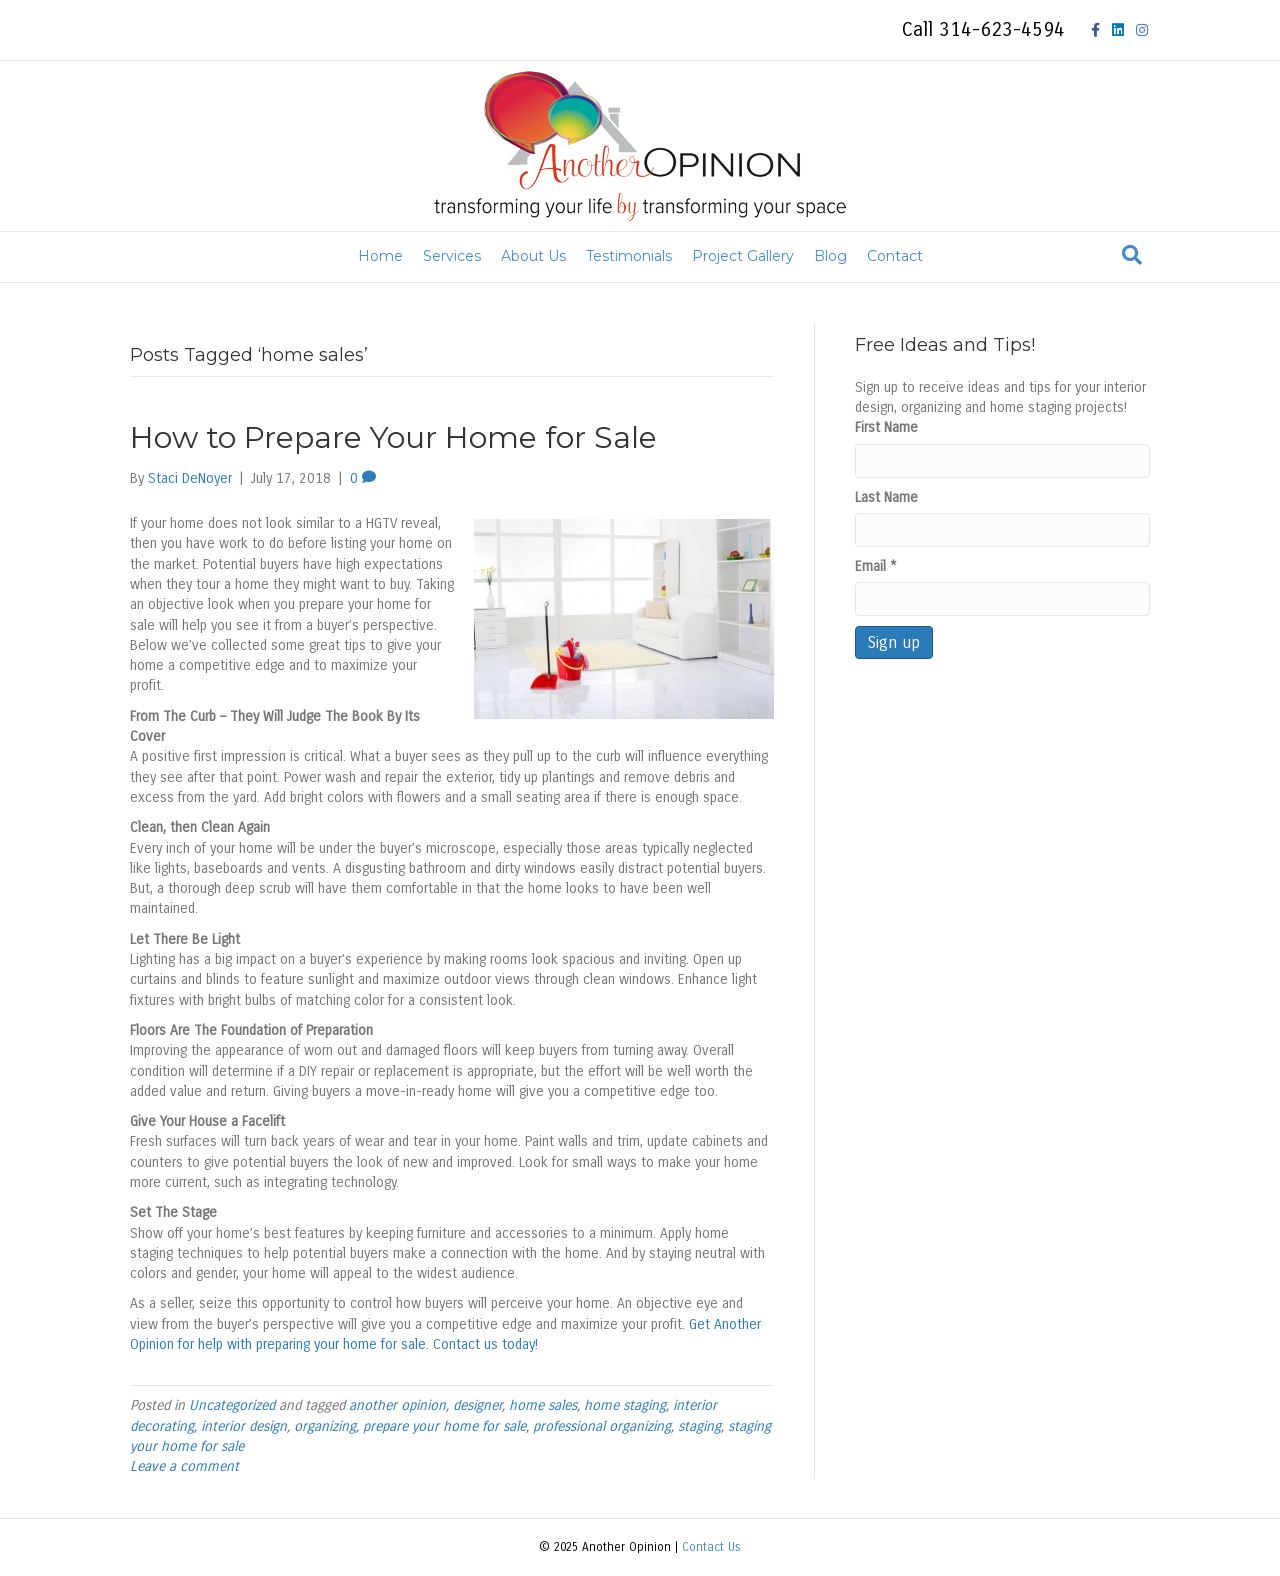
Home (380, 256)
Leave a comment (184, 1466)
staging (699, 1426)
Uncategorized (232, 1405)
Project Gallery (743, 256)
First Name (886, 427)
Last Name (886, 497)
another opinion (397, 1405)
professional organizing (602, 1426)
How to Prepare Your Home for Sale (393, 437)
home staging (625, 1405)
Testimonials (629, 256)
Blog (830, 256)
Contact (895, 256)
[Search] (1132, 255)
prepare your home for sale (444, 1426)
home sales (543, 1405)
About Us (533, 256)
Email (876, 566)
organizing (325, 1426)
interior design (244, 1426)
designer (477, 1405)
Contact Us (711, 1547)
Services (452, 256)
